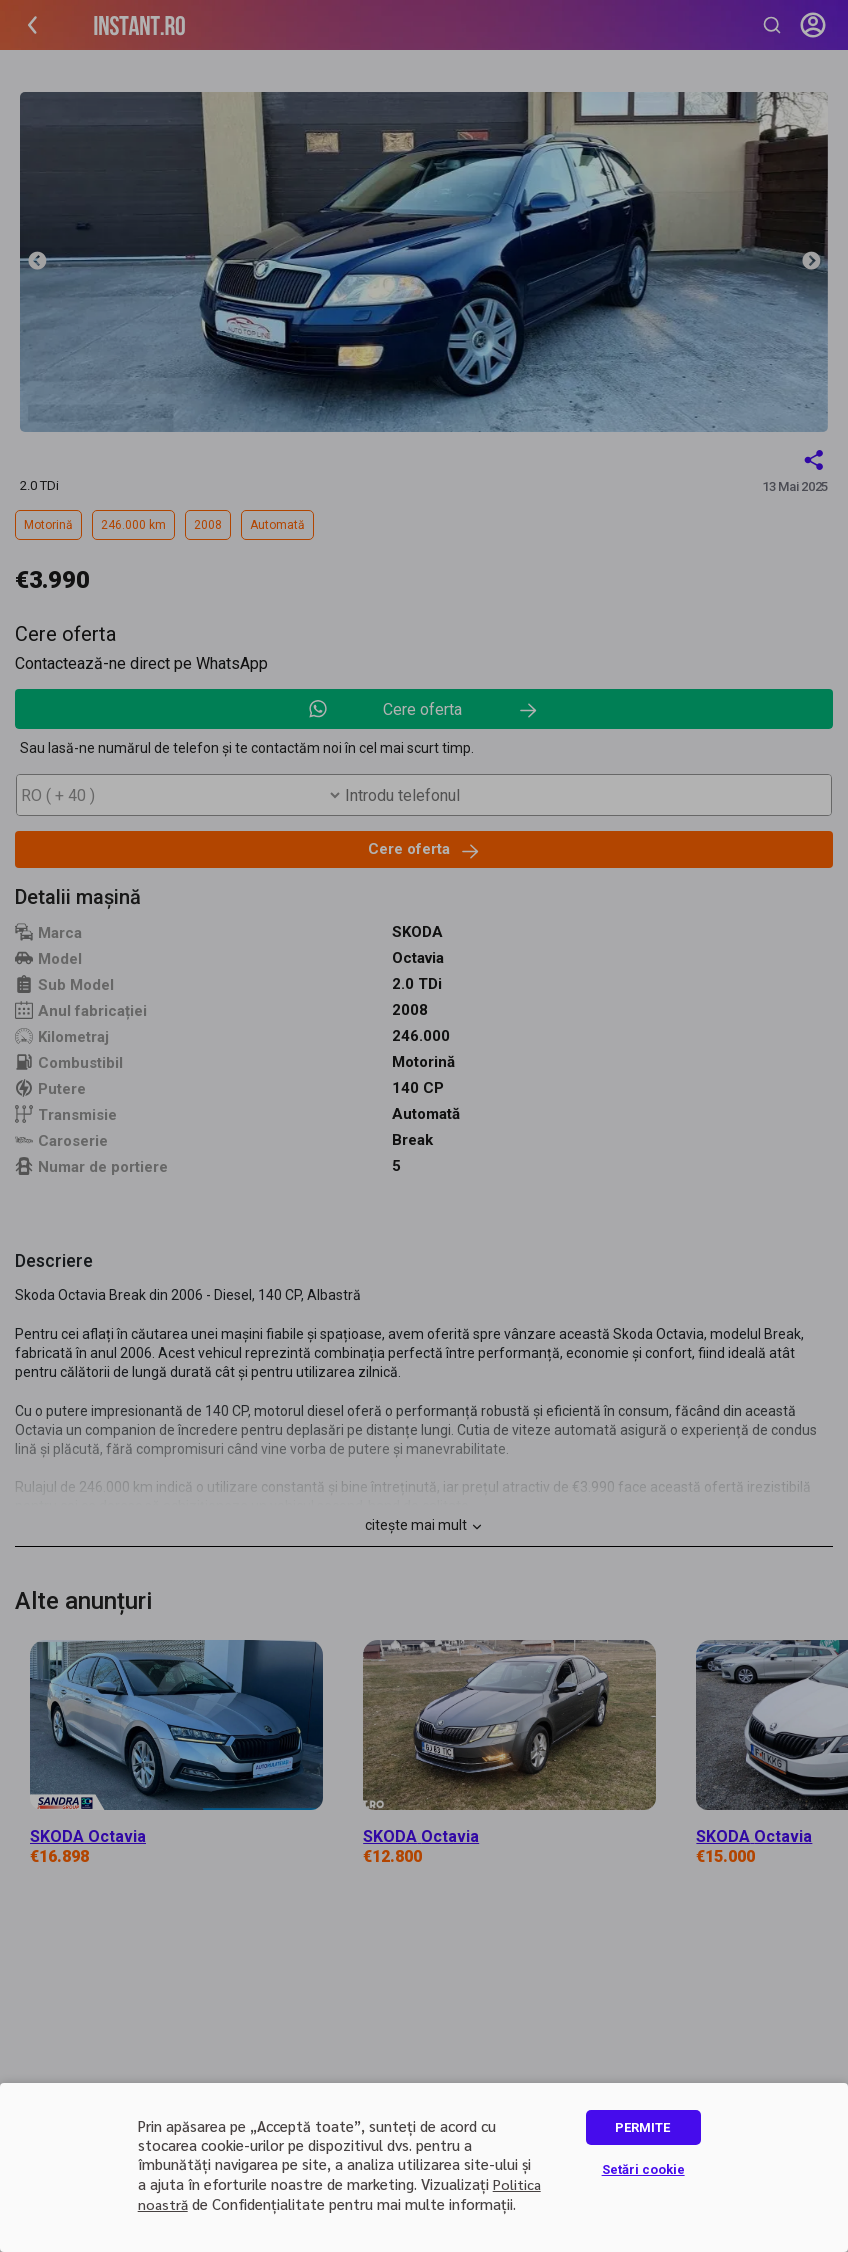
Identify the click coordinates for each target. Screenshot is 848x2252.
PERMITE (642, 2127)
